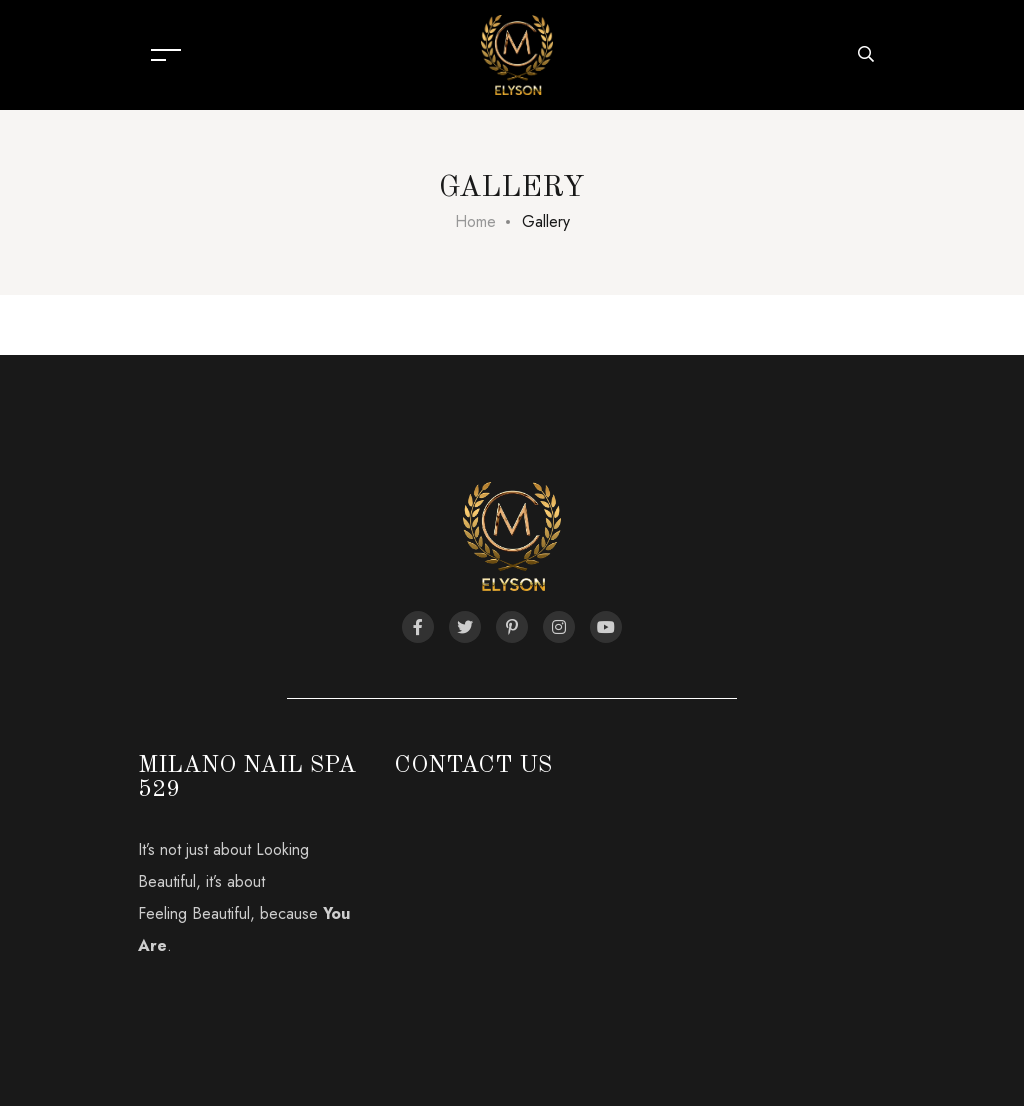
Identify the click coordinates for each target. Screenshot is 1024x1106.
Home (475, 221)
